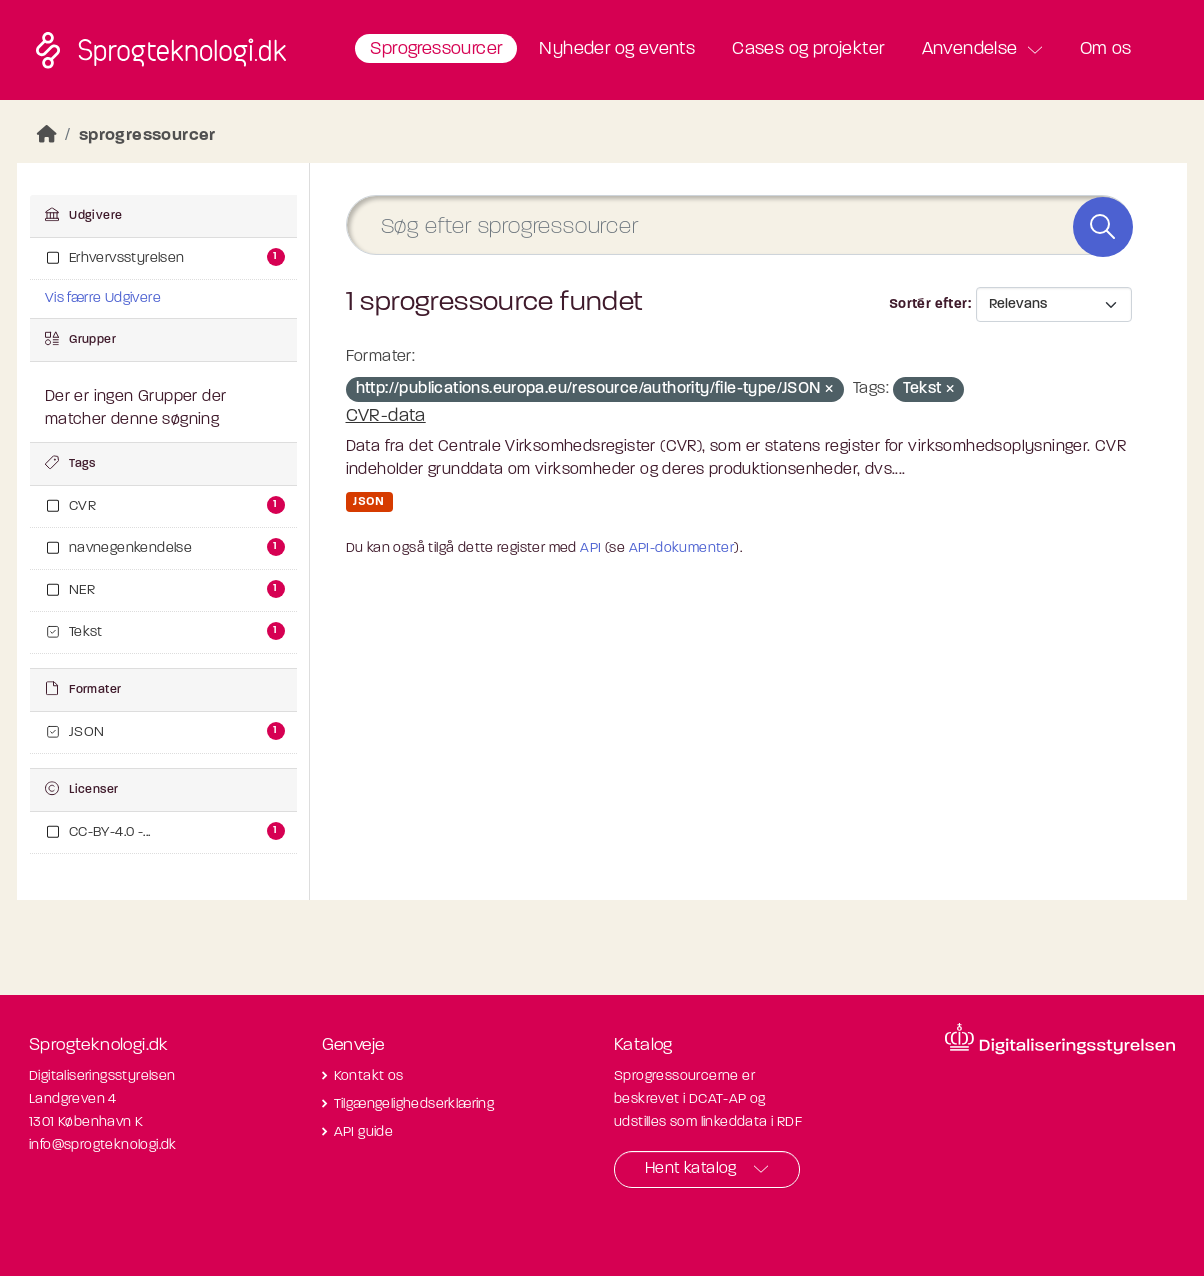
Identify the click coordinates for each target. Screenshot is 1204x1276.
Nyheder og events (617, 49)
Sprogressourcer (436, 49)
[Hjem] (47, 135)
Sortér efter (928, 304)
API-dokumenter (682, 548)
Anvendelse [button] (970, 49)
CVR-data (386, 416)
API (590, 548)
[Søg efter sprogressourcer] (739, 225)
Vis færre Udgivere (103, 298)
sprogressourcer (147, 135)
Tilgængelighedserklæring (414, 1104)
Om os (1106, 49)
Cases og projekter (808, 49)
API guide (364, 1132)
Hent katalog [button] (691, 1169)
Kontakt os (369, 1076)
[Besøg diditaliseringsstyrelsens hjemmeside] (1060, 1039)
